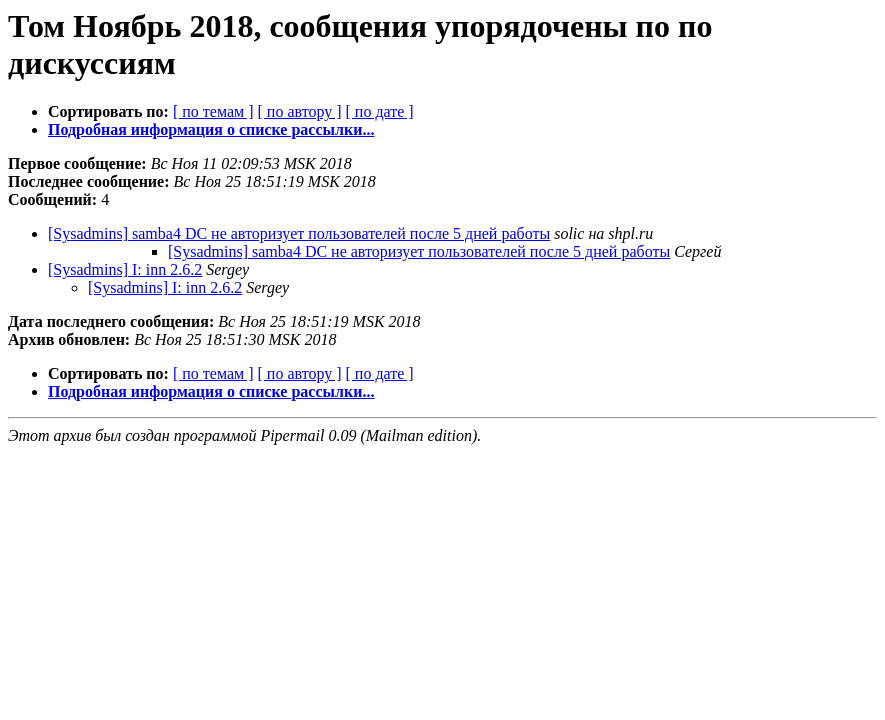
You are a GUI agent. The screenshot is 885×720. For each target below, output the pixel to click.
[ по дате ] (380, 111)
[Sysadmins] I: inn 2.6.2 (125, 269)
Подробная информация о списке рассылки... (211, 129)
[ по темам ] (213, 111)
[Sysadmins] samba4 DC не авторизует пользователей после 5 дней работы (299, 233)
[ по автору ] (299, 111)
